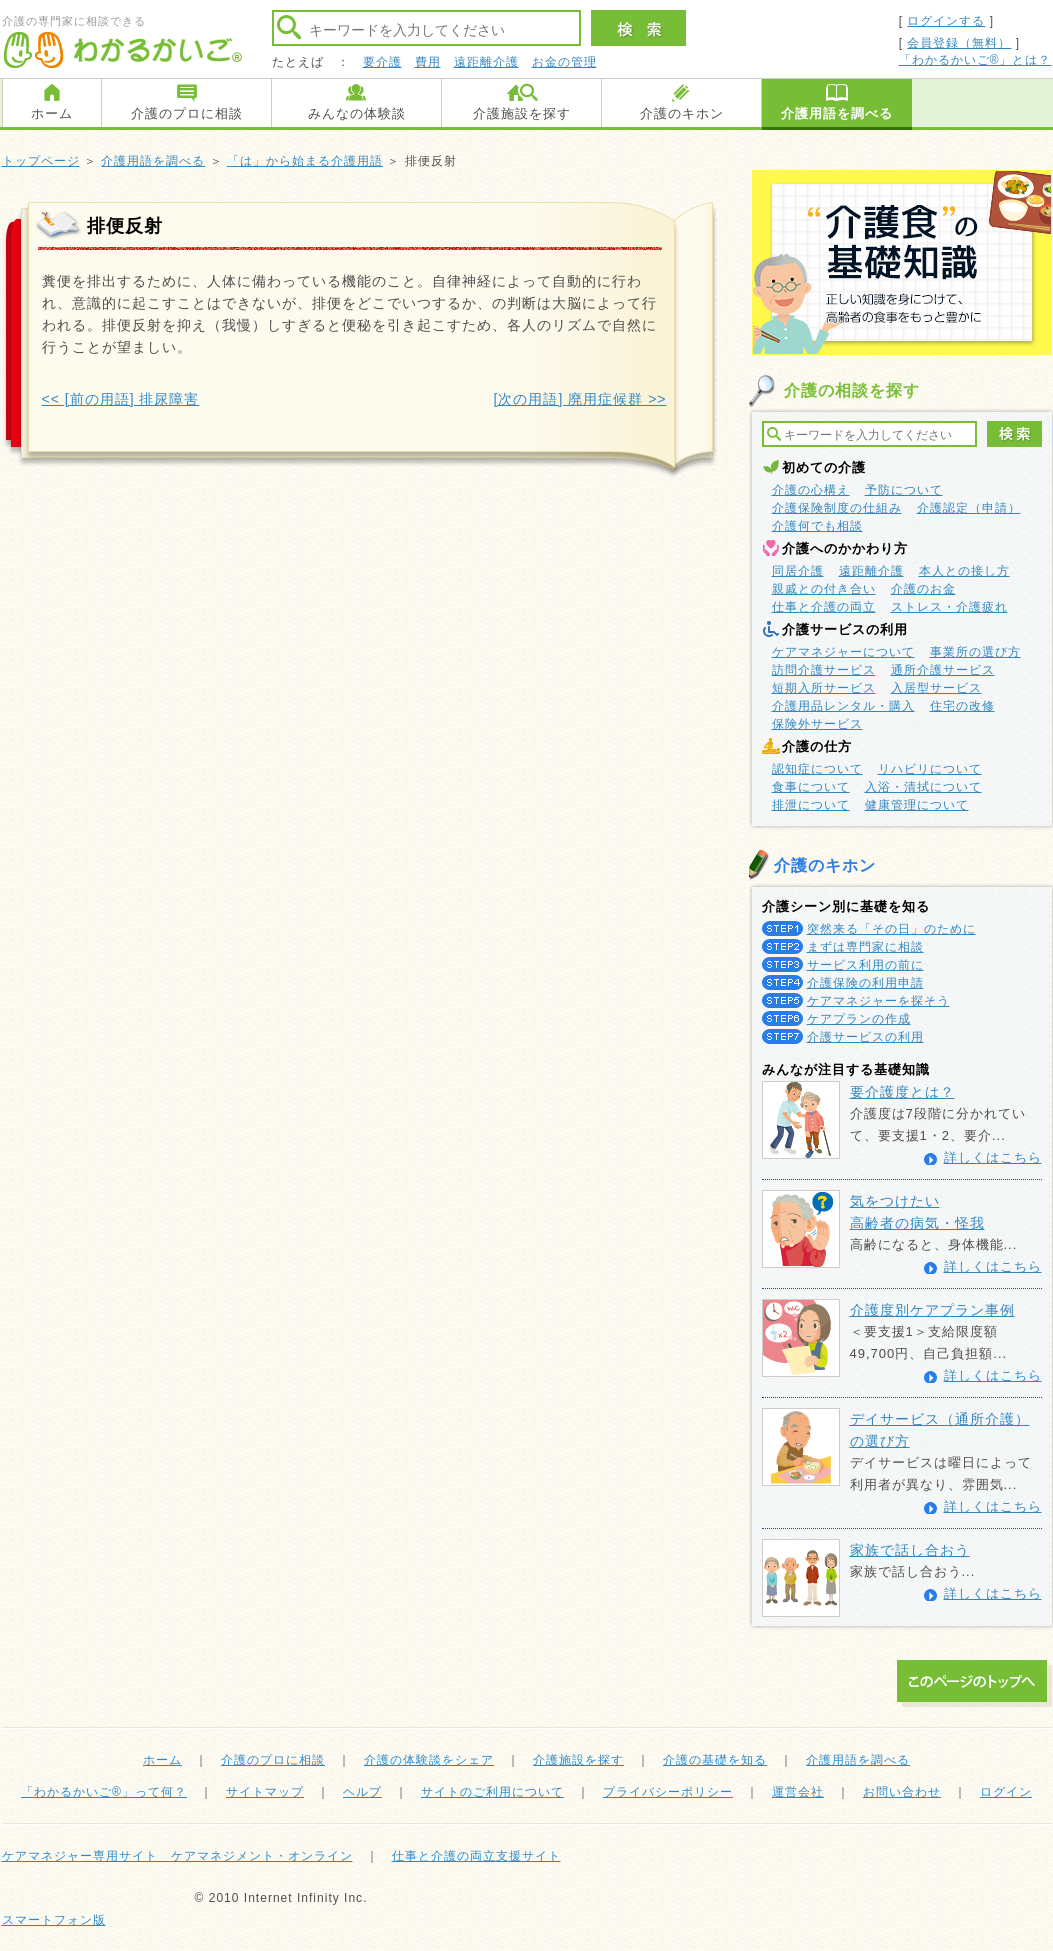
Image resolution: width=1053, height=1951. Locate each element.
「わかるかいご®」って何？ (104, 1792)
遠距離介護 (486, 62)
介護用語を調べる (837, 113)
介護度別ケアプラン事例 (932, 1310)
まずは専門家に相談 (865, 947)
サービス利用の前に (865, 965)
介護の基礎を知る (715, 1760)
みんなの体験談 (357, 113)
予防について (904, 490)
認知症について (817, 769)
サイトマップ (265, 1792)
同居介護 (798, 571)
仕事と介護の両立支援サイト (476, 1856)
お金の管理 (564, 62)
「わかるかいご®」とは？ (975, 60)
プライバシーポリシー (668, 1792)
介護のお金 (923, 589)
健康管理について (917, 805)
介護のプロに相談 (187, 113)
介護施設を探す (522, 113)
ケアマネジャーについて (843, 652)
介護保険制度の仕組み (837, 508)
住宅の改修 (962, 706)
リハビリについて (930, 769)
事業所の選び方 (975, 652)
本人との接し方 (964, 571)
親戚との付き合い (824, 589)
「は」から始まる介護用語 (305, 161)
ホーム (52, 113)
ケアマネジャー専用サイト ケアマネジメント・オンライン (177, 1856)
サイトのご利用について (492, 1792)
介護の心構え (811, 490)
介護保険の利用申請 (865, 983)
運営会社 (798, 1792)
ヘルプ (362, 1792)
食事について (811, 787)
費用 (428, 62)
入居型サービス (936, 688)
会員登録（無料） (959, 43)
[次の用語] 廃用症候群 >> (580, 399)
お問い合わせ (902, 1792)
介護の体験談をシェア (429, 1760)
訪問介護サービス (824, 670)
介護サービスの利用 (865, 1037)
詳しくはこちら (993, 1157)
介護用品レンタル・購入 (843, 706)
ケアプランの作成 (859, 1019)
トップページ (41, 161)
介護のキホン (682, 113)
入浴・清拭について (923, 787)
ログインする (946, 21)
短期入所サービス (824, 688)
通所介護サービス (943, 670)
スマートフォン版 (54, 1920)
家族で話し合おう (910, 1550)
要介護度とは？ (902, 1092)
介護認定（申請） (969, 508)
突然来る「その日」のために (891, 929)
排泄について (811, 805)
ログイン (1006, 1792)
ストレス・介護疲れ (949, 607)
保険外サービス (817, 724)
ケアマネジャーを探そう (878, 1001)
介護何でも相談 (817, 526)
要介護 (382, 62)
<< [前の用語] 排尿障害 (121, 399)
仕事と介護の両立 (824, 607)
